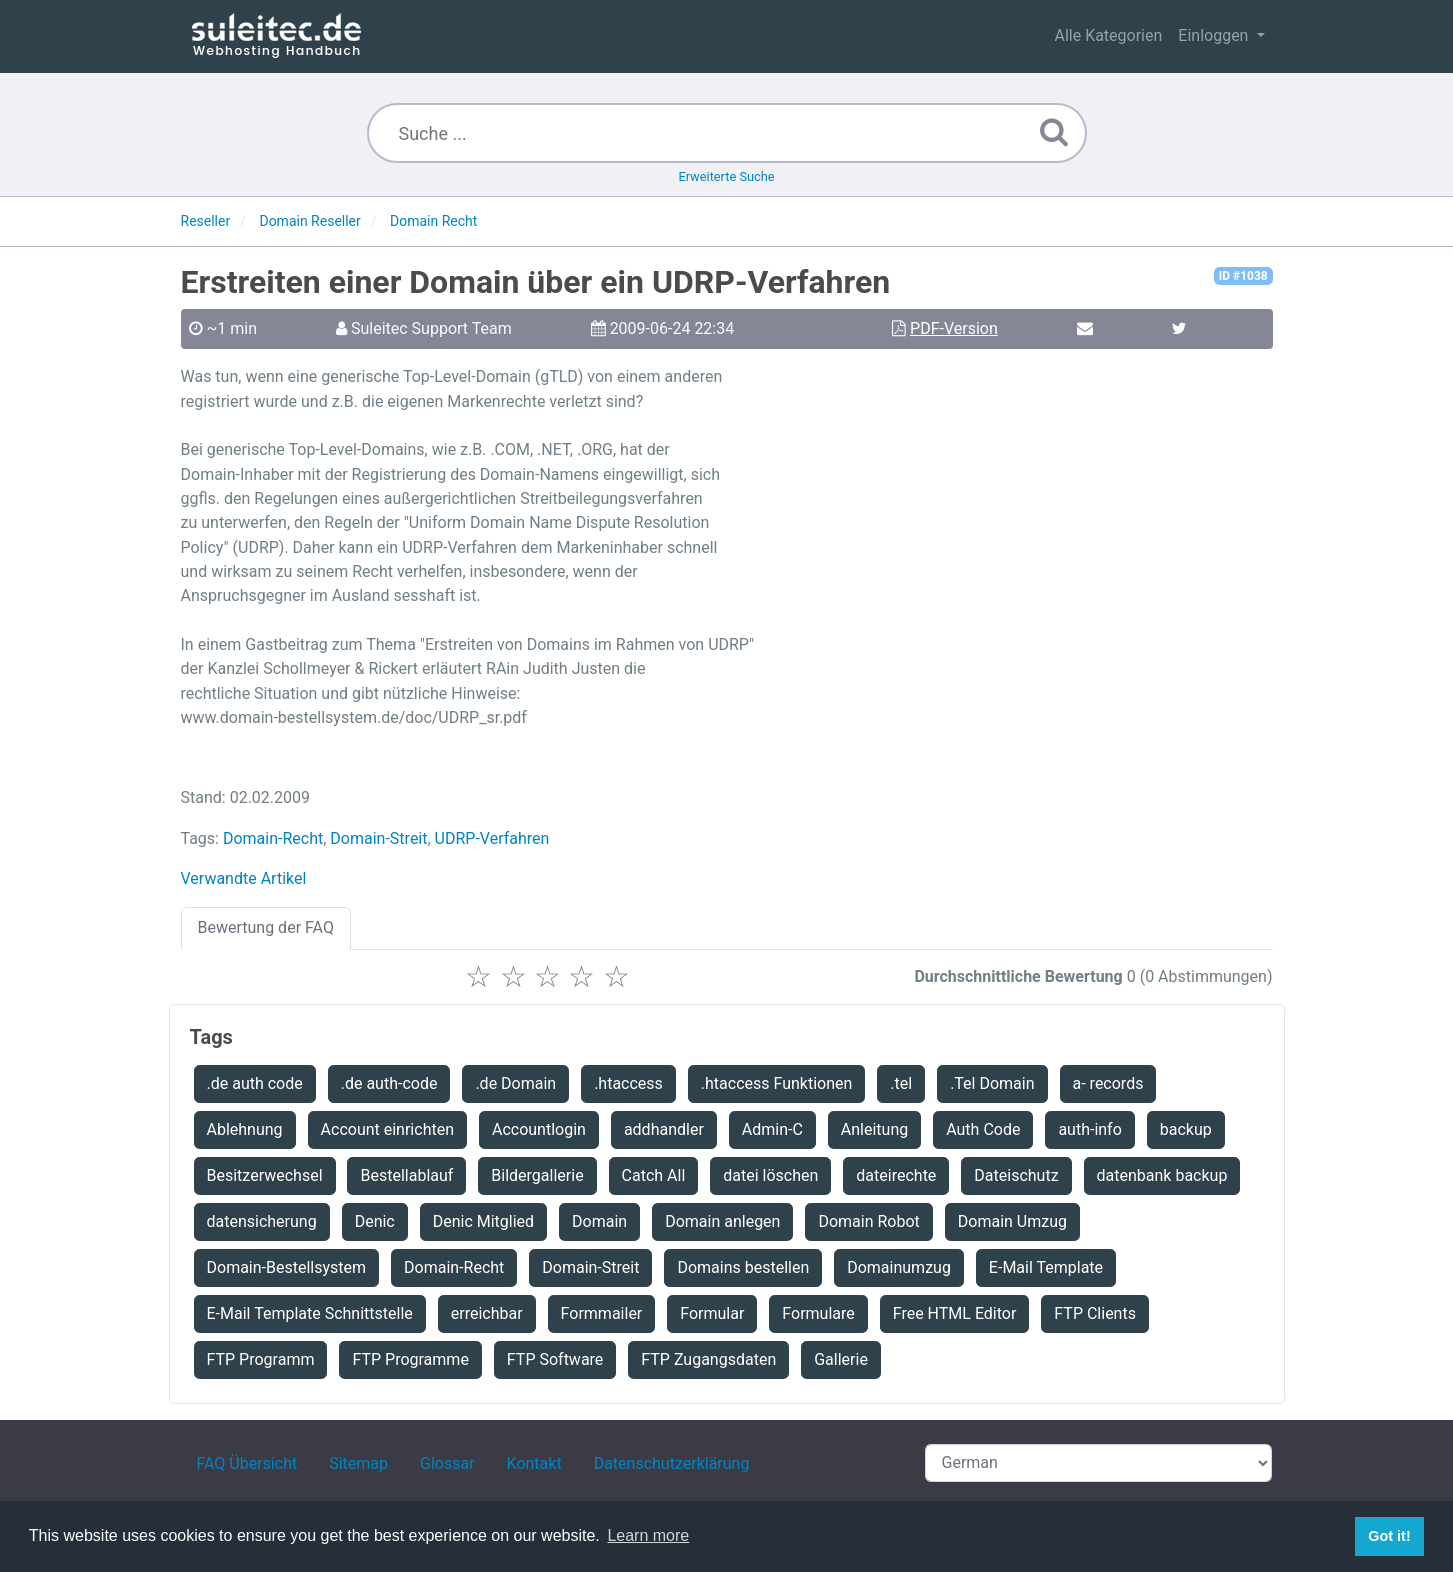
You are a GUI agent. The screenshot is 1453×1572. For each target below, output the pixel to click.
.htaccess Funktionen (777, 1083)
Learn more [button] (648, 1535)
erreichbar (487, 1313)
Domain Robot (868, 1221)
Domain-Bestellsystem (287, 1267)
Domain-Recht (273, 838)
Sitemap (358, 1463)
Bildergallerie (537, 1175)
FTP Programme (410, 1359)
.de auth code (255, 1083)
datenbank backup (1162, 1175)
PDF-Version (954, 328)
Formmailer (602, 1313)
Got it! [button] (1389, 1536)
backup (1186, 1129)
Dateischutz (1016, 1175)
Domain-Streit (378, 838)
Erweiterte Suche (726, 176)
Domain (599, 1221)
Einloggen (1215, 35)
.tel (901, 1083)
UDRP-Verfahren (492, 838)
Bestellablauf (406, 1175)
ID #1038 (1243, 276)
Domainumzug (899, 1267)
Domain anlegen (722, 1221)
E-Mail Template (1046, 1267)
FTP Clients (1095, 1313)
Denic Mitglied (483, 1221)
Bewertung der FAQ (266, 927)
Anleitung (874, 1129)
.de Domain (515, 1083)
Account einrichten (387, 1129)
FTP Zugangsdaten (708, 1359)
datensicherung (262, 1221)
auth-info (1089, 1129)
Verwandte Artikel (244, 878)
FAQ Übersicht (247, 1463)
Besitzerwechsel (265, 1175)
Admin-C (772, 1129)
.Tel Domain (992, 1083)
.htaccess (628, 1083)
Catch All (654, 1175)
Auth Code (983, 1129)
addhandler (664, 1129)
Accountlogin (539, 1129)
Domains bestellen (743, 1267)
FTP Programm (261, 1359)
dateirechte (896, 1175)
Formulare (818, 1313)
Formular (712, 1313)
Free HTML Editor (955, 1313)
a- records (1108, 1083)
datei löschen (770, 1175)
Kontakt (534, 1463)
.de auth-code (389, 1083)
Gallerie (841, 1359)
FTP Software (555, 1359)
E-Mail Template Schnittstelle (310, 1313)
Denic (375, 1221)
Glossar (447, 1463)
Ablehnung (245, 1129)
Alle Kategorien (1108, 35)
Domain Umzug (1012, 1221)
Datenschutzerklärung (672, 1463)
